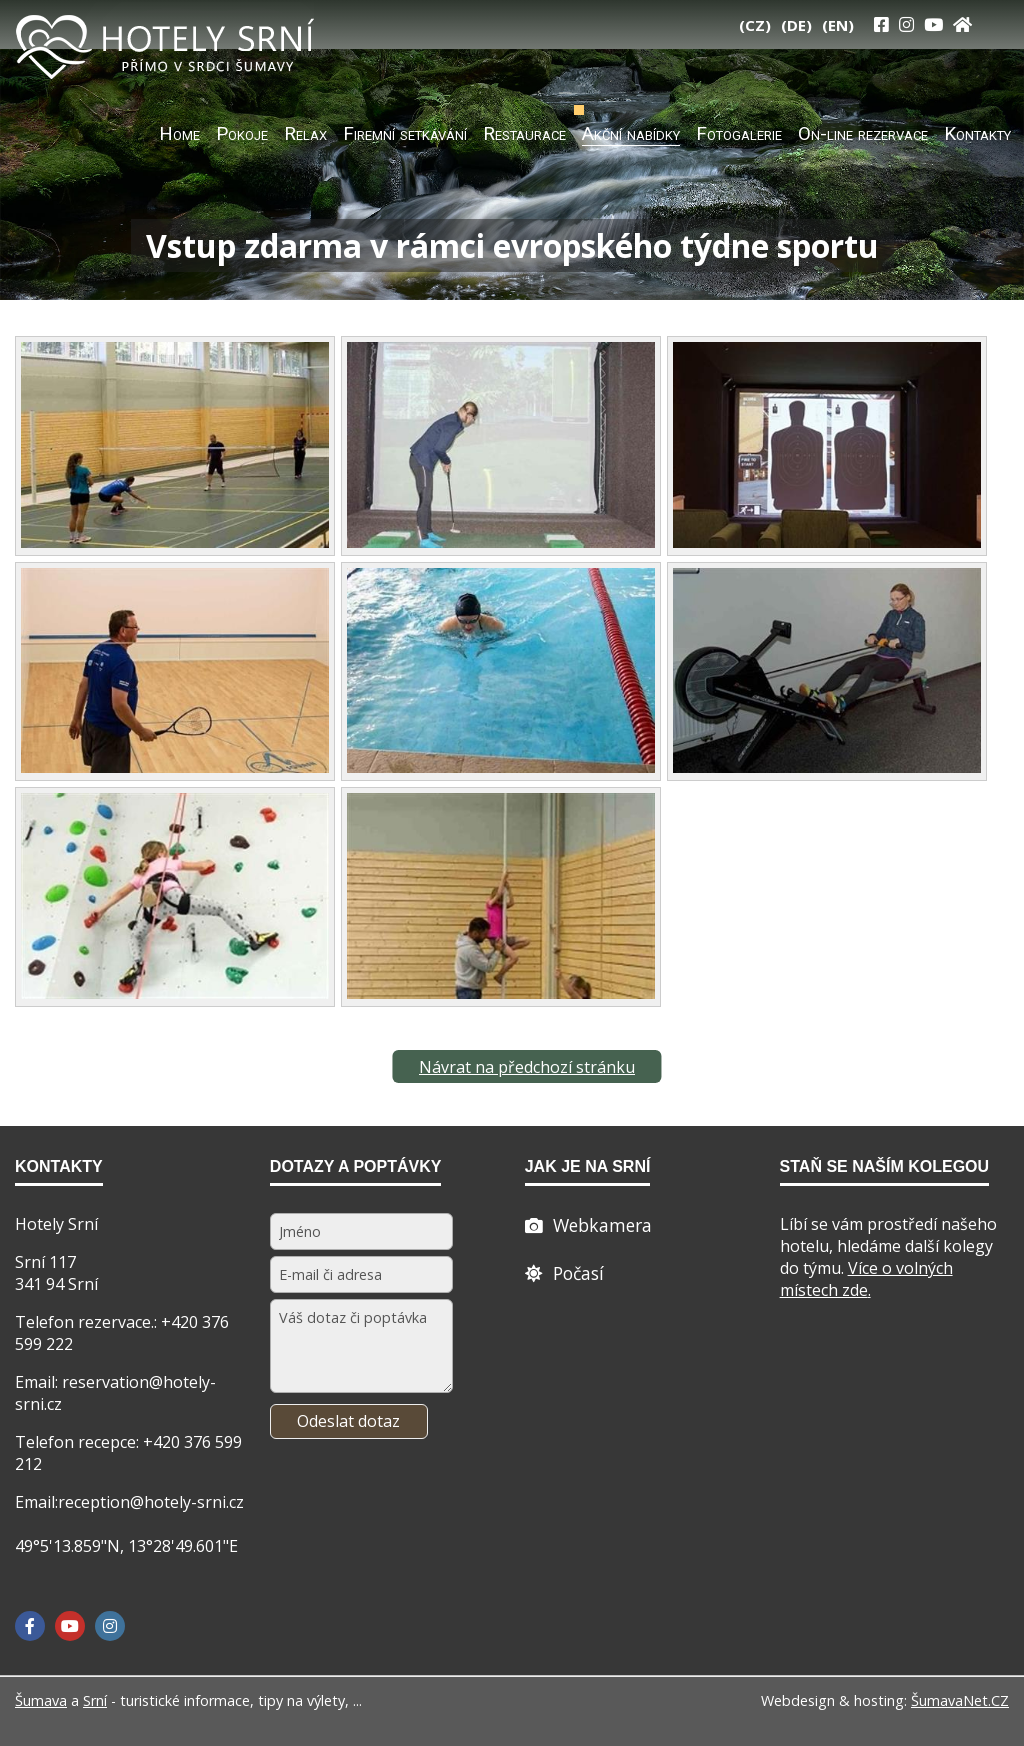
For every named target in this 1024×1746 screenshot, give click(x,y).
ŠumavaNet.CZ (960, 1700)
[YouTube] (933, 24)
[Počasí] (564, 1273)
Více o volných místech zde (866, 1279)
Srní (95, 1700)
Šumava (41, 1700)
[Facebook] (30, 1626)
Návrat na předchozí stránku (527, 1067)
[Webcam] (588, 1225)
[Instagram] (906, 24)
